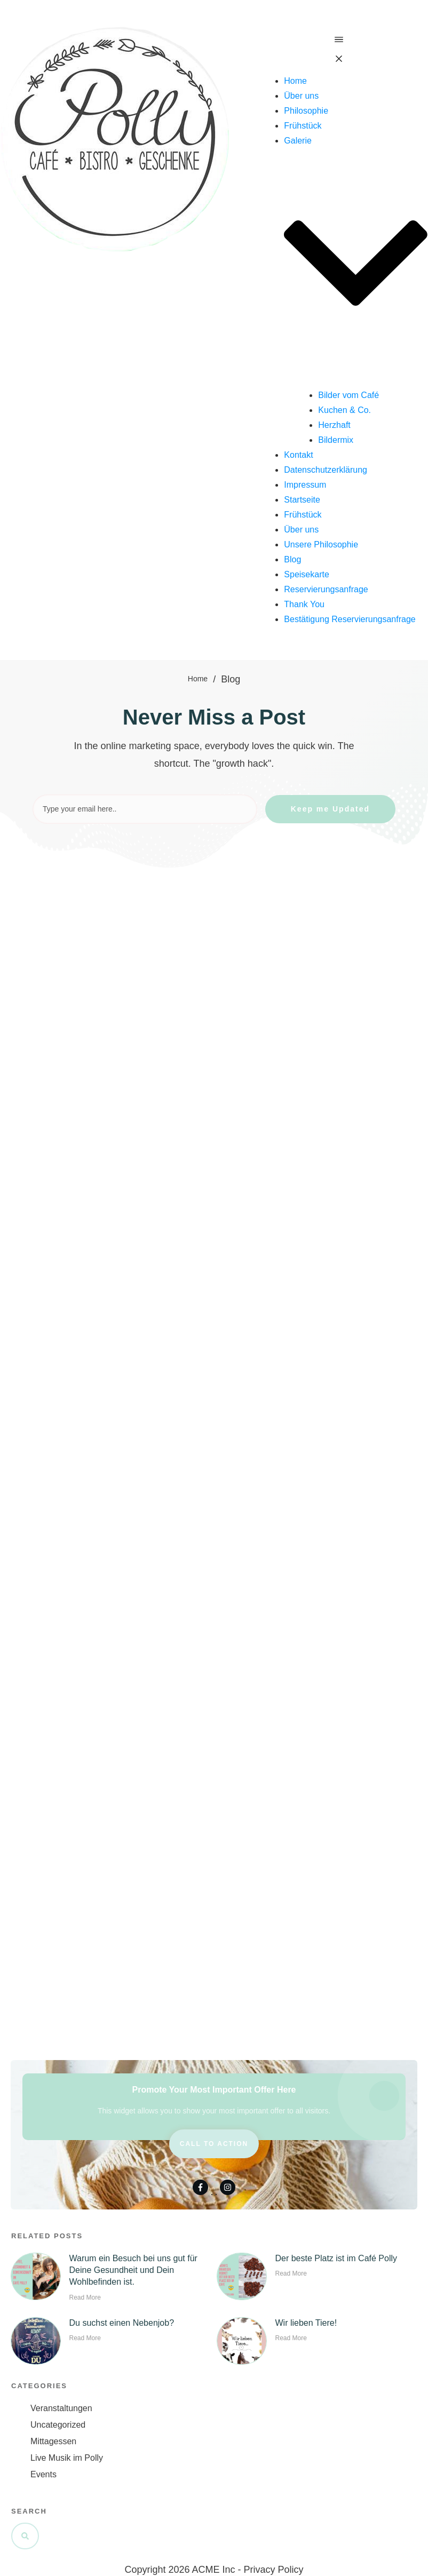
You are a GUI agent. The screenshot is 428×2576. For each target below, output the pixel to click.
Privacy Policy (274, 2569)
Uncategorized (57, 2424)
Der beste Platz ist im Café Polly (336, 2258)
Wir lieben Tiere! (306, 2322)
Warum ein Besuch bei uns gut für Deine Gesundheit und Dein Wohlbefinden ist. (133, 2270)
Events (43, 2474)
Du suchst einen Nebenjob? (121, 2322)
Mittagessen (53, 2441)
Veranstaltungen (61, 2408)
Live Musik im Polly (66, 2457)
